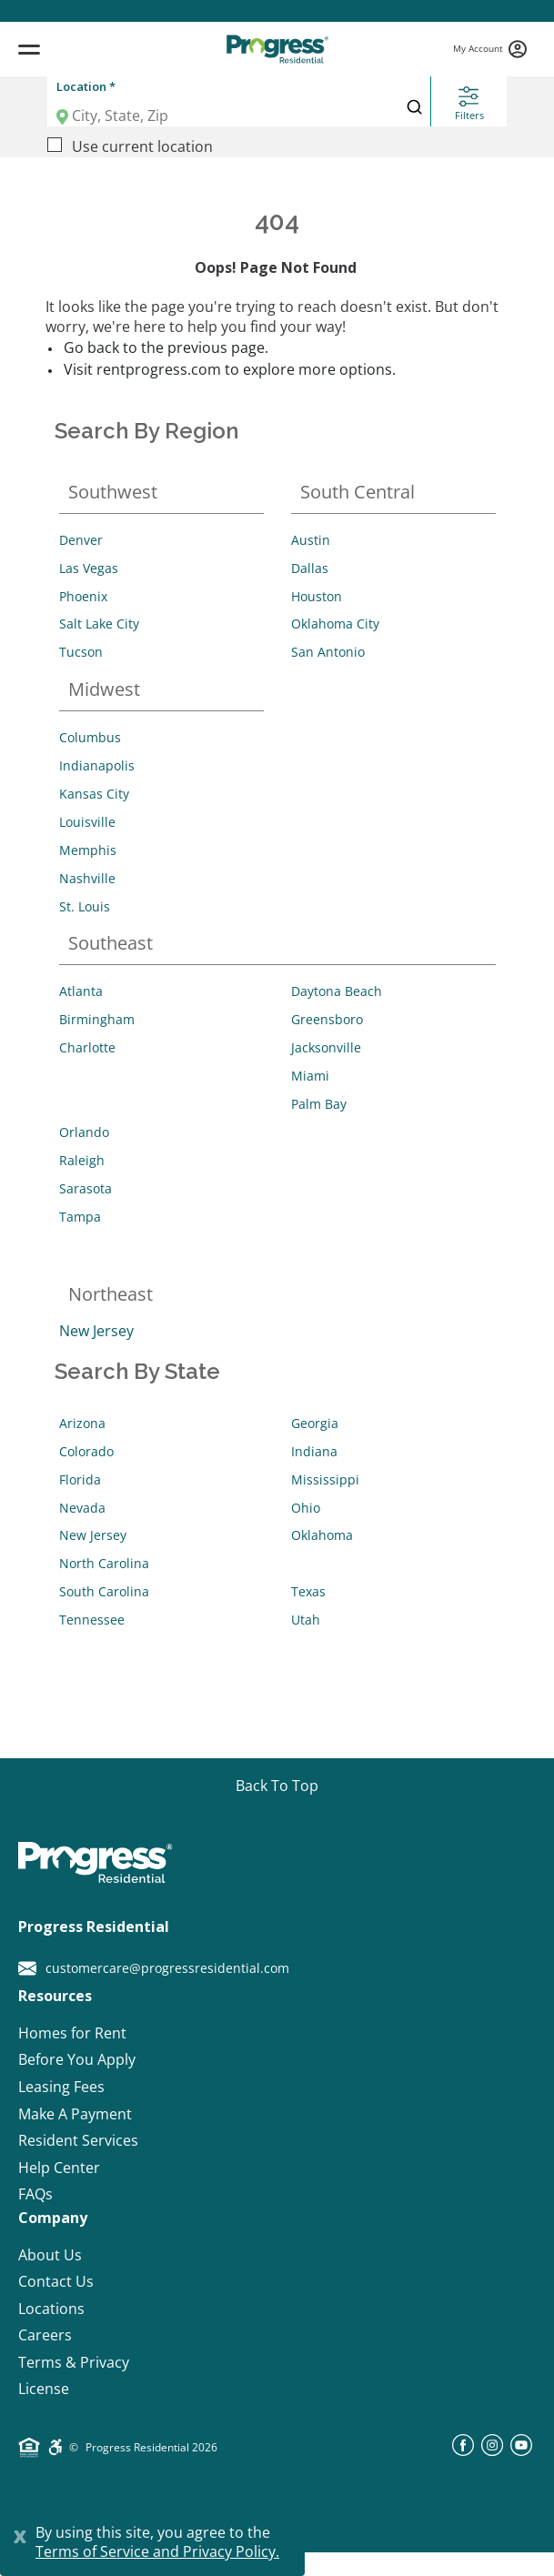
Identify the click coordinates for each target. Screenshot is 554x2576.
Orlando (84, 1132)
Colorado (86, 1451)
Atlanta (81, 991)
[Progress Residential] (277, 49)
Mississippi (325, 1479)
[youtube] (521, 2450)
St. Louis (84, 906)
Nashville (87, 878)
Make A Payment (75, 2114)
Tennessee (92, 1619)
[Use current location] (54, 144)
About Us (50, 2255)
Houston (316, 596)
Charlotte (87, 1047)
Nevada (82, 1507)
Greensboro (327, 1019)
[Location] (218, 116)
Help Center (59, 2168)
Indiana (314, 1451)
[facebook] (463, 2450)
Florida (80, 1479)
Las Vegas (88, 568)
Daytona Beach (336, 991)
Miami (310, 1075)
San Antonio (328, 651)
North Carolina (104, 1563)
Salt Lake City (99, 623)
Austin (310, 539)
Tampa (80, 1216)
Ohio (305, 1507)
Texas (308, 1591)
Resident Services (78, 2140)
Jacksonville (326, 1047)
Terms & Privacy (73, 2362)
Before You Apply (77, 2059)
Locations (51, 2309)
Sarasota (85, 1188)
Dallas (309, 568)
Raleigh (82, 1160)
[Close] (20, 2534)
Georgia (314, 1423)
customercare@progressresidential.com (153, 1968)
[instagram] (492, 2450)
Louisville (87, 821)
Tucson (81, 651)
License (43, 2389)
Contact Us (56, 2281)
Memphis (87, 850)
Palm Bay (319, 1103)
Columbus (90, 737)
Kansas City (94, 793)
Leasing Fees (61, 2087)
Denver (81, 539)
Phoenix (83, 596)
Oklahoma (322, 1535)
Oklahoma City (335, 623)
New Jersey (96, 1331)
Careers (45, 2335)
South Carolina (104, 1591)
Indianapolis (97, 765)
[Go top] (277, 1786)
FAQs (35, 2194)
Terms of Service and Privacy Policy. (157, 2551)
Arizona (82, 1423)
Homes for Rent (72, 2033)
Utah (305, 1619)
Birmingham (97, 1019)
